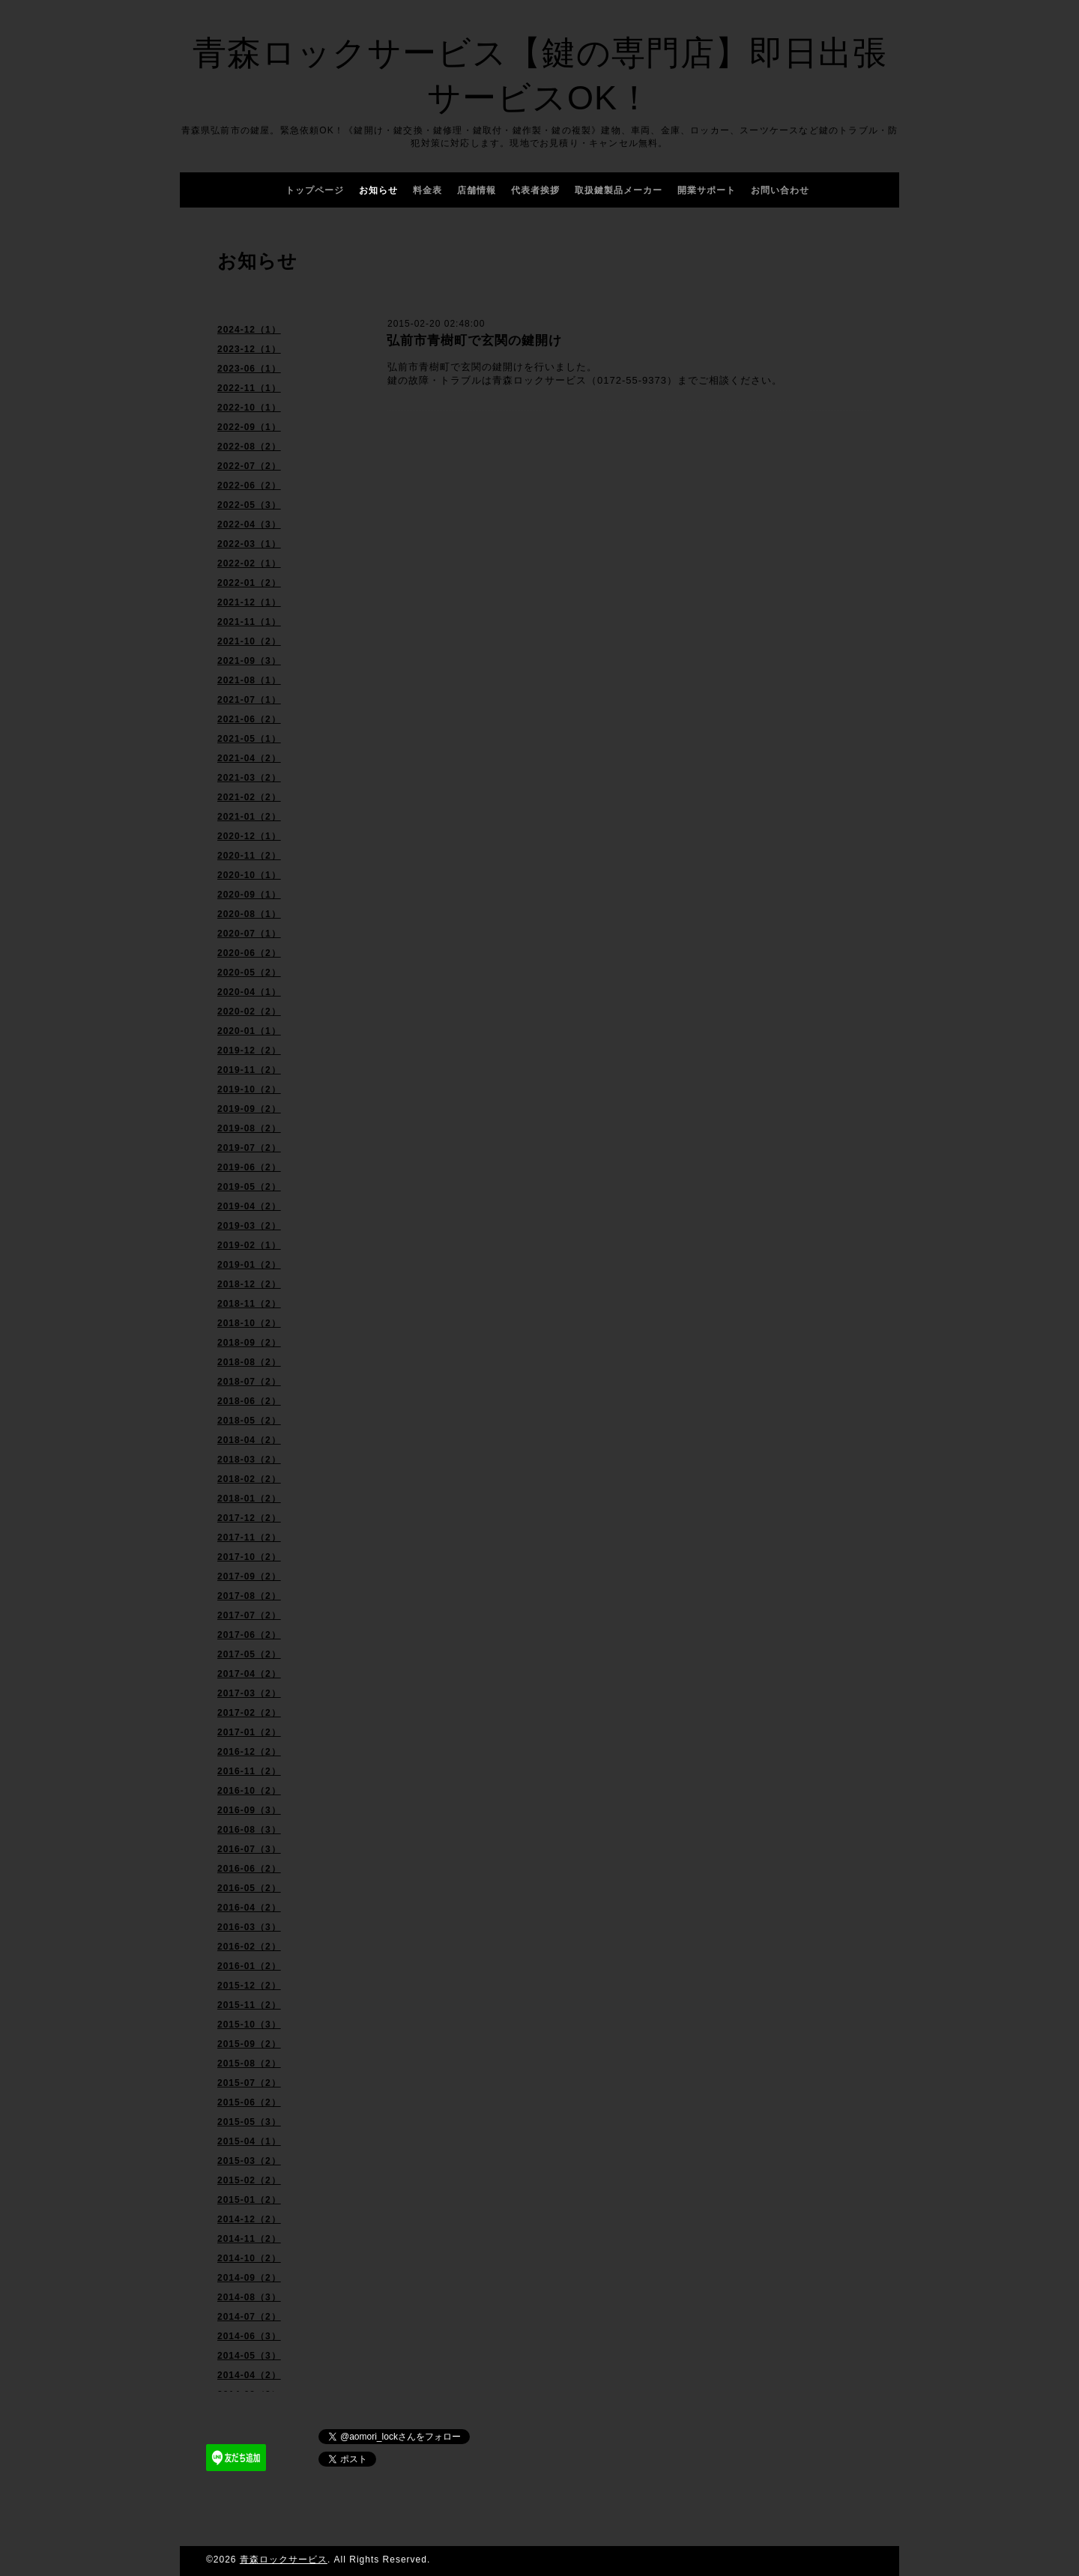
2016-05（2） (249, 1888)
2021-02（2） (249, 797)
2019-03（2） (249, 1226)
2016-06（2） (249, 1868)
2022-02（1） (249, 563)
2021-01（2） (249, 816)
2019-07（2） (249, 1148)
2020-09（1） (249, 894)
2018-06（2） (249, 1401)
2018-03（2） (249, 1459)
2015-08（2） (249, 2063)
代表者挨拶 (535, 190)
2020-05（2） (249, 972)
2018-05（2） (249, 1420)
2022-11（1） (249, 388)
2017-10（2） (249, 1557)
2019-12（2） (249, 1050)
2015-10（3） (249, 2024)
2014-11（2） (249, 2239)
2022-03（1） (249, 544)
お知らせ (378, 190)
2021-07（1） (249, 700)
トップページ (314, 190)
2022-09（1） (249, 427)
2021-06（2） (249, 719)
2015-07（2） (249, 2083)
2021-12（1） (249, 602)
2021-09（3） (249, 661)
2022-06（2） (249, 485)
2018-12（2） (249, 1284)
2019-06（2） (249, 1167)
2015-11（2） (249, 2005)
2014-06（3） (249, 2336)
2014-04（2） (249, 2375)
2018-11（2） (249, 1303)
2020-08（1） (249, 914)
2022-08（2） (249, 446)
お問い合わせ (780, 190)
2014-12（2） (249, 2219)
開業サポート (706, 190)
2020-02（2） (249, 1011)
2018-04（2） (249, 1440)
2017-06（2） (249, 1635)
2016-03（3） (249, 1927)
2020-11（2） (249, 855)
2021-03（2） (249, 778)
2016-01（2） (249, 1966)
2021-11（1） (249, 622)
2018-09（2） (249, 1342)
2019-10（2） (249, 1089)
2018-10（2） (249, 1323)
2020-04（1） (249, 992)
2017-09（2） (249, 1576)
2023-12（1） (249, 349)
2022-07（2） (249, 466)
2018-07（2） (249, 1381)
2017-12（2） (249, 1518)
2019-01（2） (249, 1265)
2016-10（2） (249, 1791)
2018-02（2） (249, 1479)
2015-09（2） (249, 2044)
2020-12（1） (249, 836)
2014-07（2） (249, 2317)
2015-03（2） (249, 2161)
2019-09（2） (249, 1109)
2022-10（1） (249, 407)
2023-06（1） (249, 368)
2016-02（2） (249, 1946)
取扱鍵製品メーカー (618, 190)
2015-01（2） (249, 2200)
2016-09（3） (249, 1810)
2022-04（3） (249, 524)
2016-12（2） (249, 1752)
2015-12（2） (249, 1985)
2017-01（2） (249, 1732)
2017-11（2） (249, 1537)
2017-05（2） (249, 1654)
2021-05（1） (249, 739)
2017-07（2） (249, 1615)
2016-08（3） (249, 1829)
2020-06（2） (249, 953)
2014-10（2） (249, 2258)
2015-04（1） (249, 2141)
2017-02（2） (249, 1713)
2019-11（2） (249, 1070)
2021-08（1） (249, 680)
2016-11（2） (249, 1771)
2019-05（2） (249, 1187)
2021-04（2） (249, 758)
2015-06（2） (249, 2102)
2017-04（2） (249, 1674)
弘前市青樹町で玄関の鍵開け (474, 340)
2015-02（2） (249, 2180)
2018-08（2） (249, 1362)
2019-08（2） (249, 1128)
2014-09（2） (249, 2278)
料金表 (427, 190)
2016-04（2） (249, 1907)
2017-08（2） (249, 1596)
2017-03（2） (249, 1693)
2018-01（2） (249, 1498)
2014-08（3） (249, 2297)
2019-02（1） (249, 1245)
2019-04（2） (249, 1206)
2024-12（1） (249, 329)
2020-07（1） (249, 933)
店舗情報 (476, 190)
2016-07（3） (249, 1849)
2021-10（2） (249, 641)
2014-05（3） (249, 2355)
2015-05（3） (249, 2122)
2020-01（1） (249, 1031)
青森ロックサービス (283, 2559)
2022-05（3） (249, 505)
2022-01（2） (249, 583)
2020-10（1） (249, 875)
